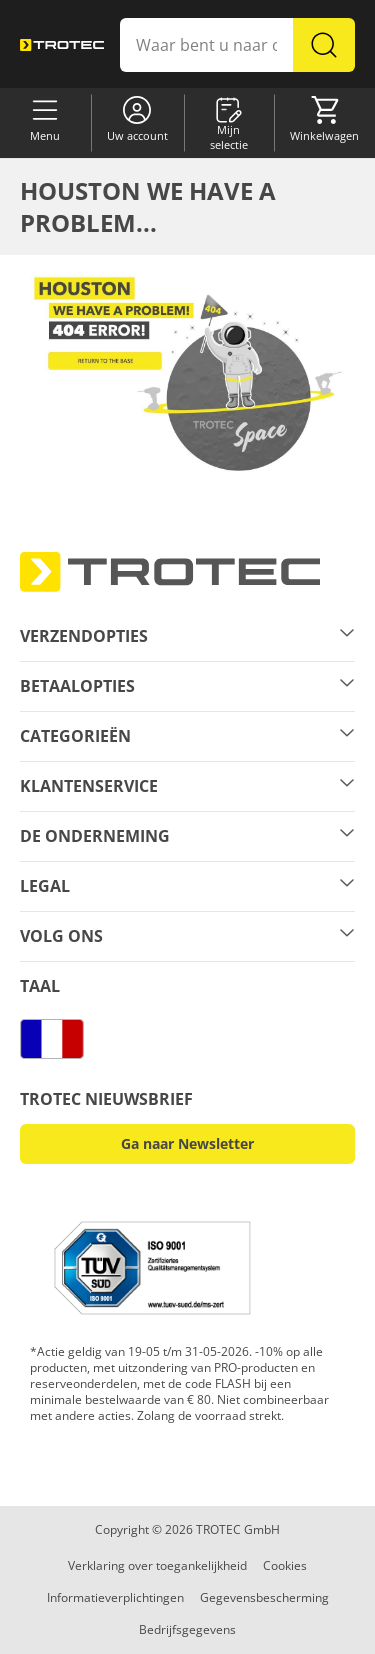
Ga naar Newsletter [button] (187, 1143)
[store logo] (62, 44)
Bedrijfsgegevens (187, 1629)
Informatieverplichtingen (115, 1597)
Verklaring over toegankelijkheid (157, 1565)
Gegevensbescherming (264, 1597)
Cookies (285, 1565)
